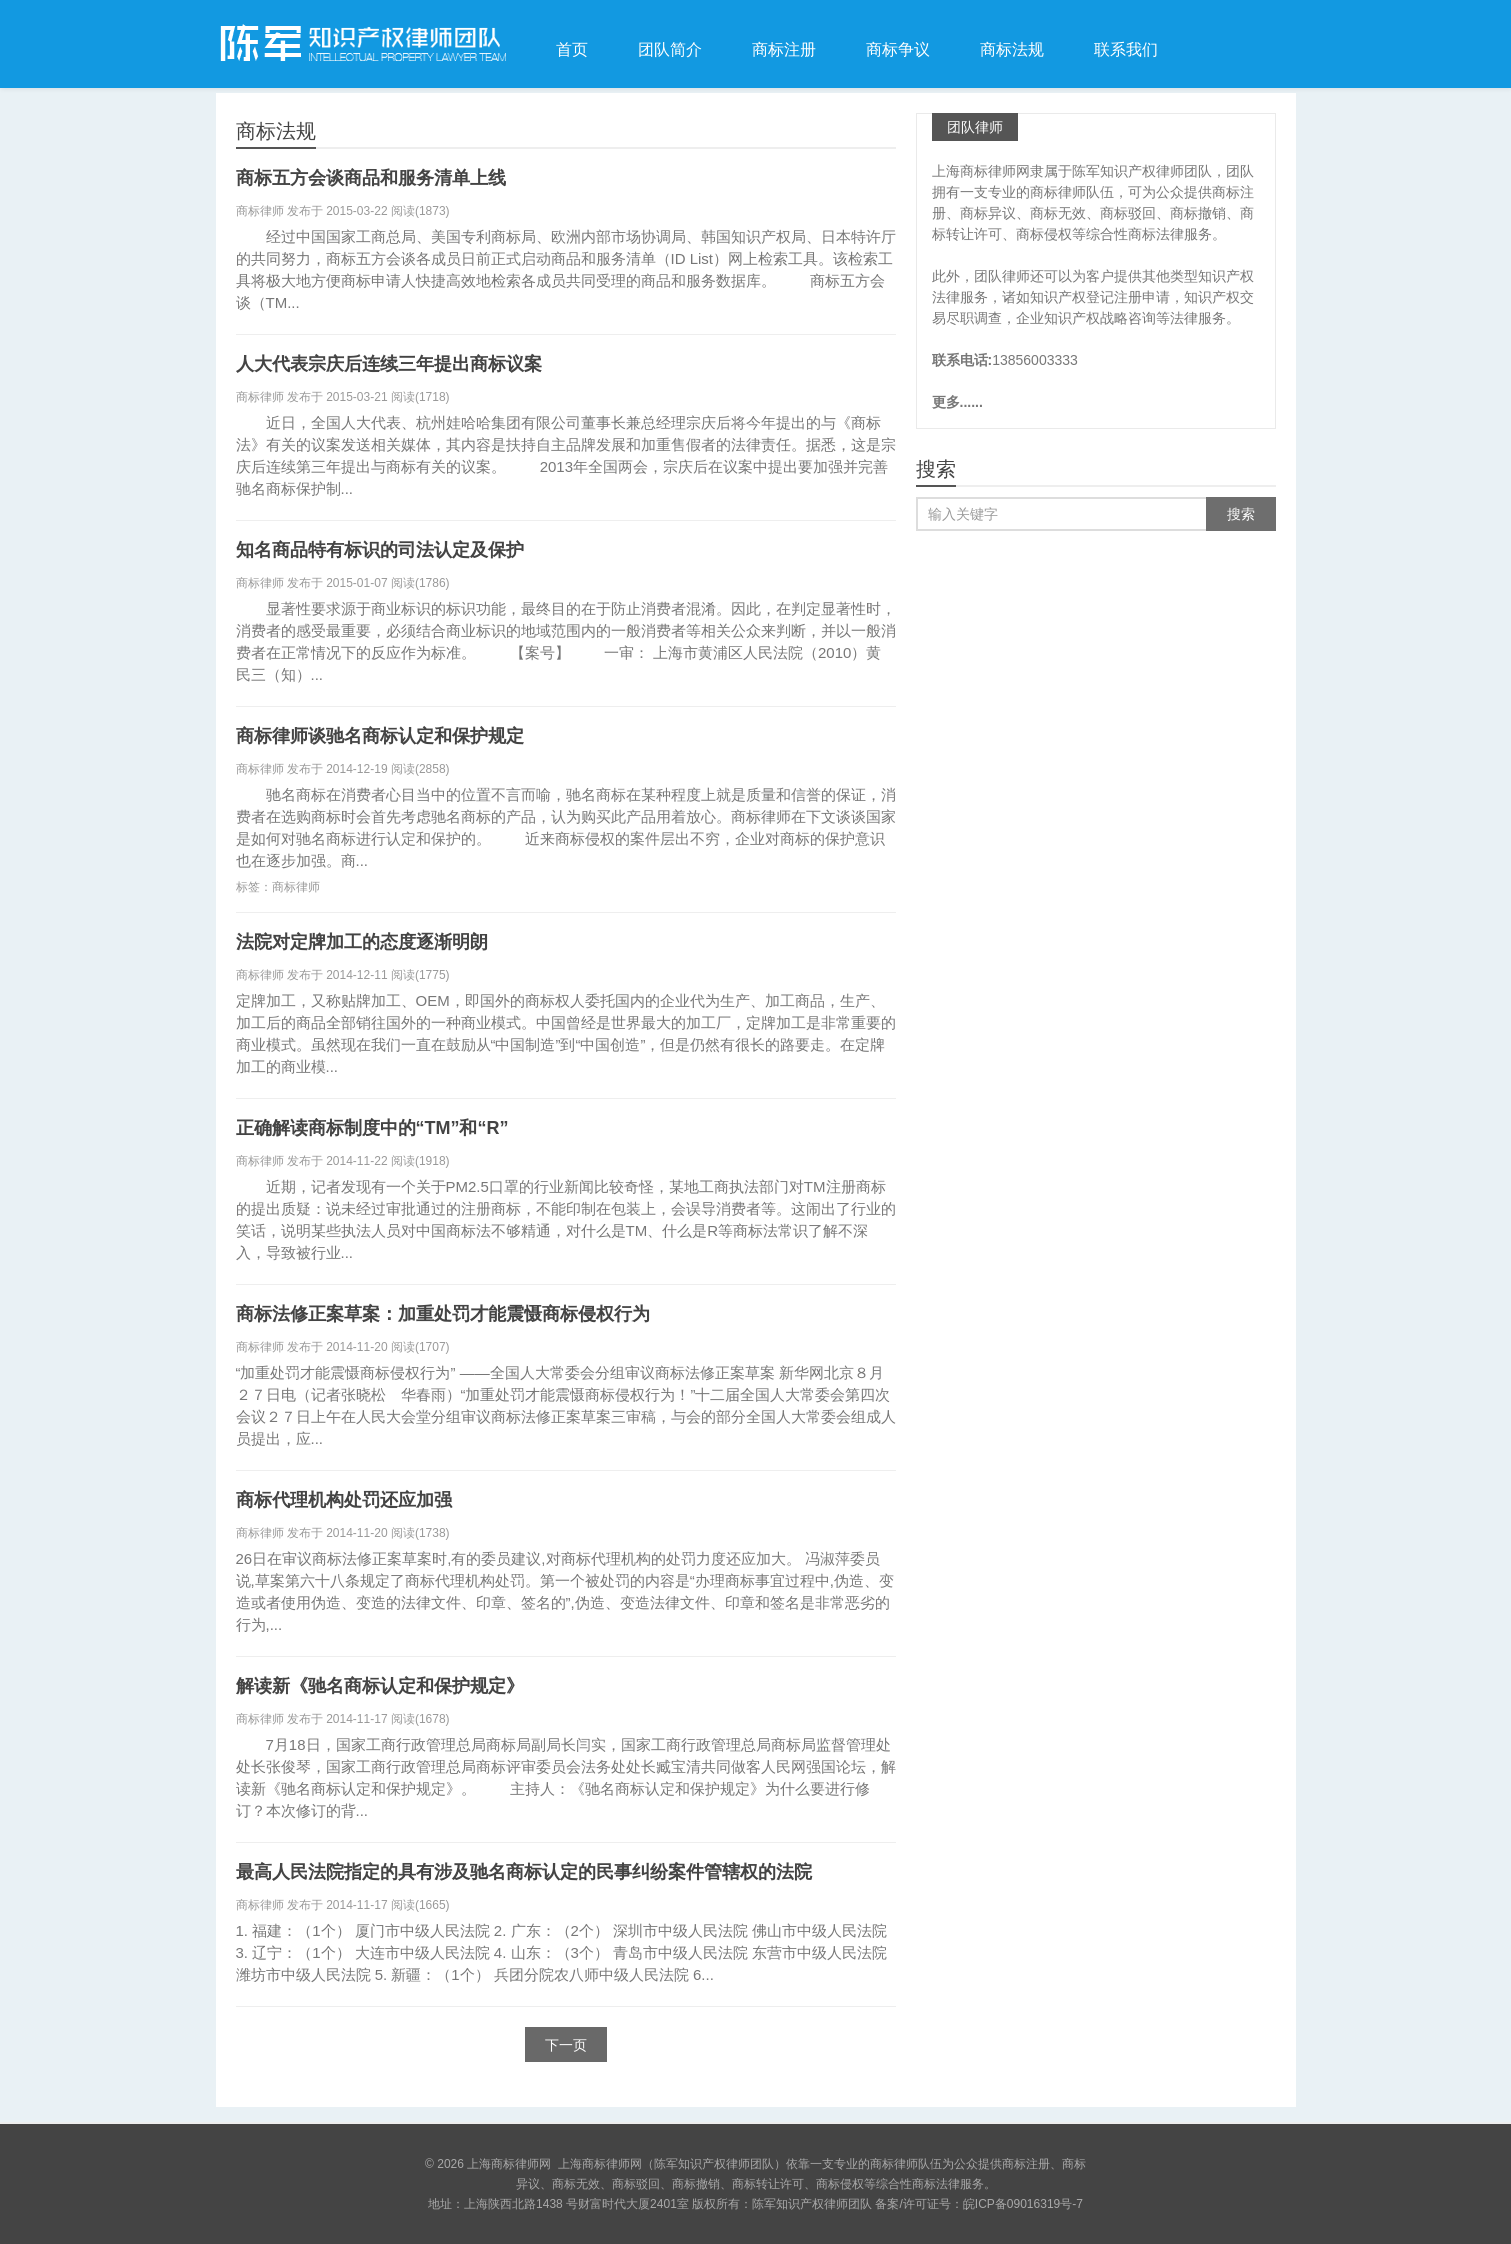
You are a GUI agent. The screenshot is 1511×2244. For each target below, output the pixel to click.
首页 (572, 49)
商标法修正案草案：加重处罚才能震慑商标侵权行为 (443, 1314)
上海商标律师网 (361, 44)
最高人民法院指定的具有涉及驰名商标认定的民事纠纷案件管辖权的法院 (524, 1872)
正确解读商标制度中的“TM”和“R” (372, 1128)
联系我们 (1126, 49)
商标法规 (1012, 49)
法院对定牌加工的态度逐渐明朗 (362, 942)
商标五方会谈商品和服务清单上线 (371, 178)
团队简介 (670, 49)
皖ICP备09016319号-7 (1023, 2204)
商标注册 (784, 49)
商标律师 (296, 887)
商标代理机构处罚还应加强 (344, 1500)
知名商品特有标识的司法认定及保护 (380, 550)
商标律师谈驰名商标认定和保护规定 (380, 736)
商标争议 (898, 49)
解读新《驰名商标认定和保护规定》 (380, 1686)
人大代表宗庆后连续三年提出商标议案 (389, 364)
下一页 (566, 2045)
